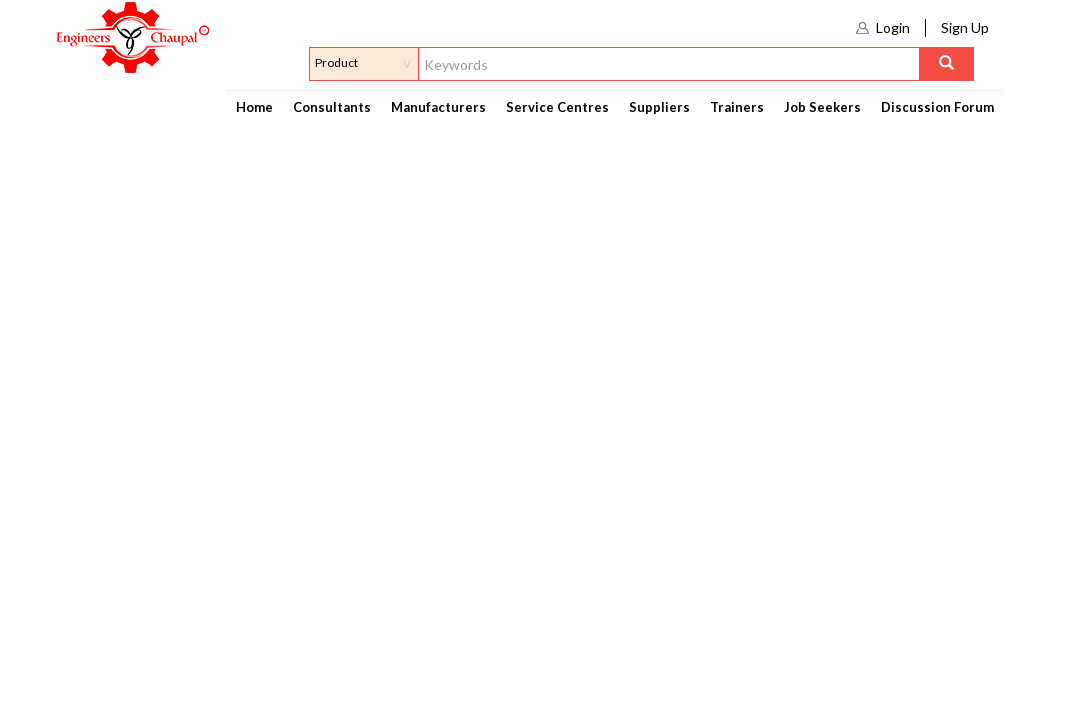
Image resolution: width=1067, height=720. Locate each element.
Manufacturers (438, 107)
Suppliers (659, 107)
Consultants (332, 107)
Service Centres (557, 107)
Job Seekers (822, 107)
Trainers (737, 107)
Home (254, 107)
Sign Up (965, 27)
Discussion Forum (937, 107)
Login (893, 27)
